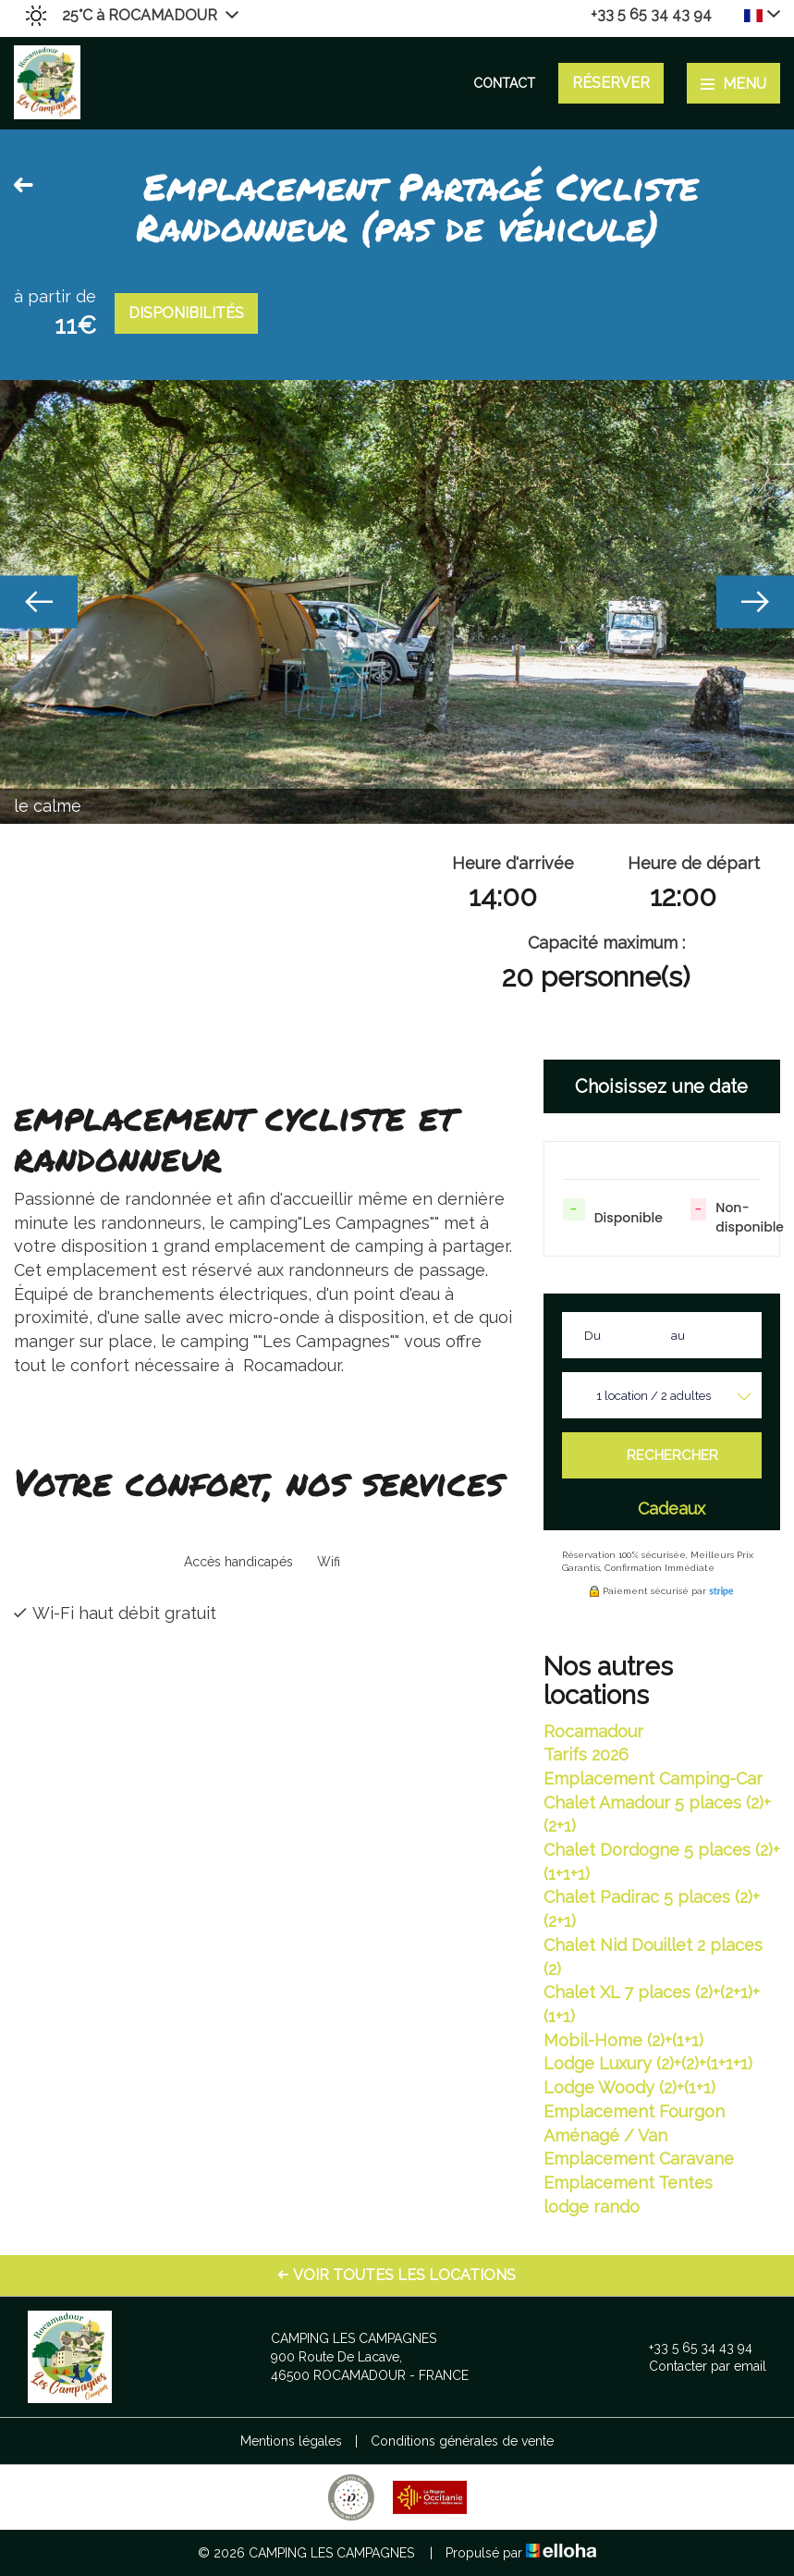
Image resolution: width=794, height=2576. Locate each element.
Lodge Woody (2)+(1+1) (629, 2087)
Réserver (611, 83)
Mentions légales (291, 2441)
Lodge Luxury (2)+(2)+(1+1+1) (648, 2063)
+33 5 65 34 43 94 (690, 2347)
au (678, 1336)
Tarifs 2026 (586, 1754)
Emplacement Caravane (639, 2158)
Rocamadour (593, 1731)
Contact (504, 83)
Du (592, 1336)
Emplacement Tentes (628, 2182)
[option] (397, 602)
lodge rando (592, 2206)
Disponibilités (186, 313)
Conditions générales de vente (462, 2441)
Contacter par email (697, 2366)
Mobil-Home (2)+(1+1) (623, 2040)
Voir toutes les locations (397, 2275)
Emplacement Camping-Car (653, 1778)
